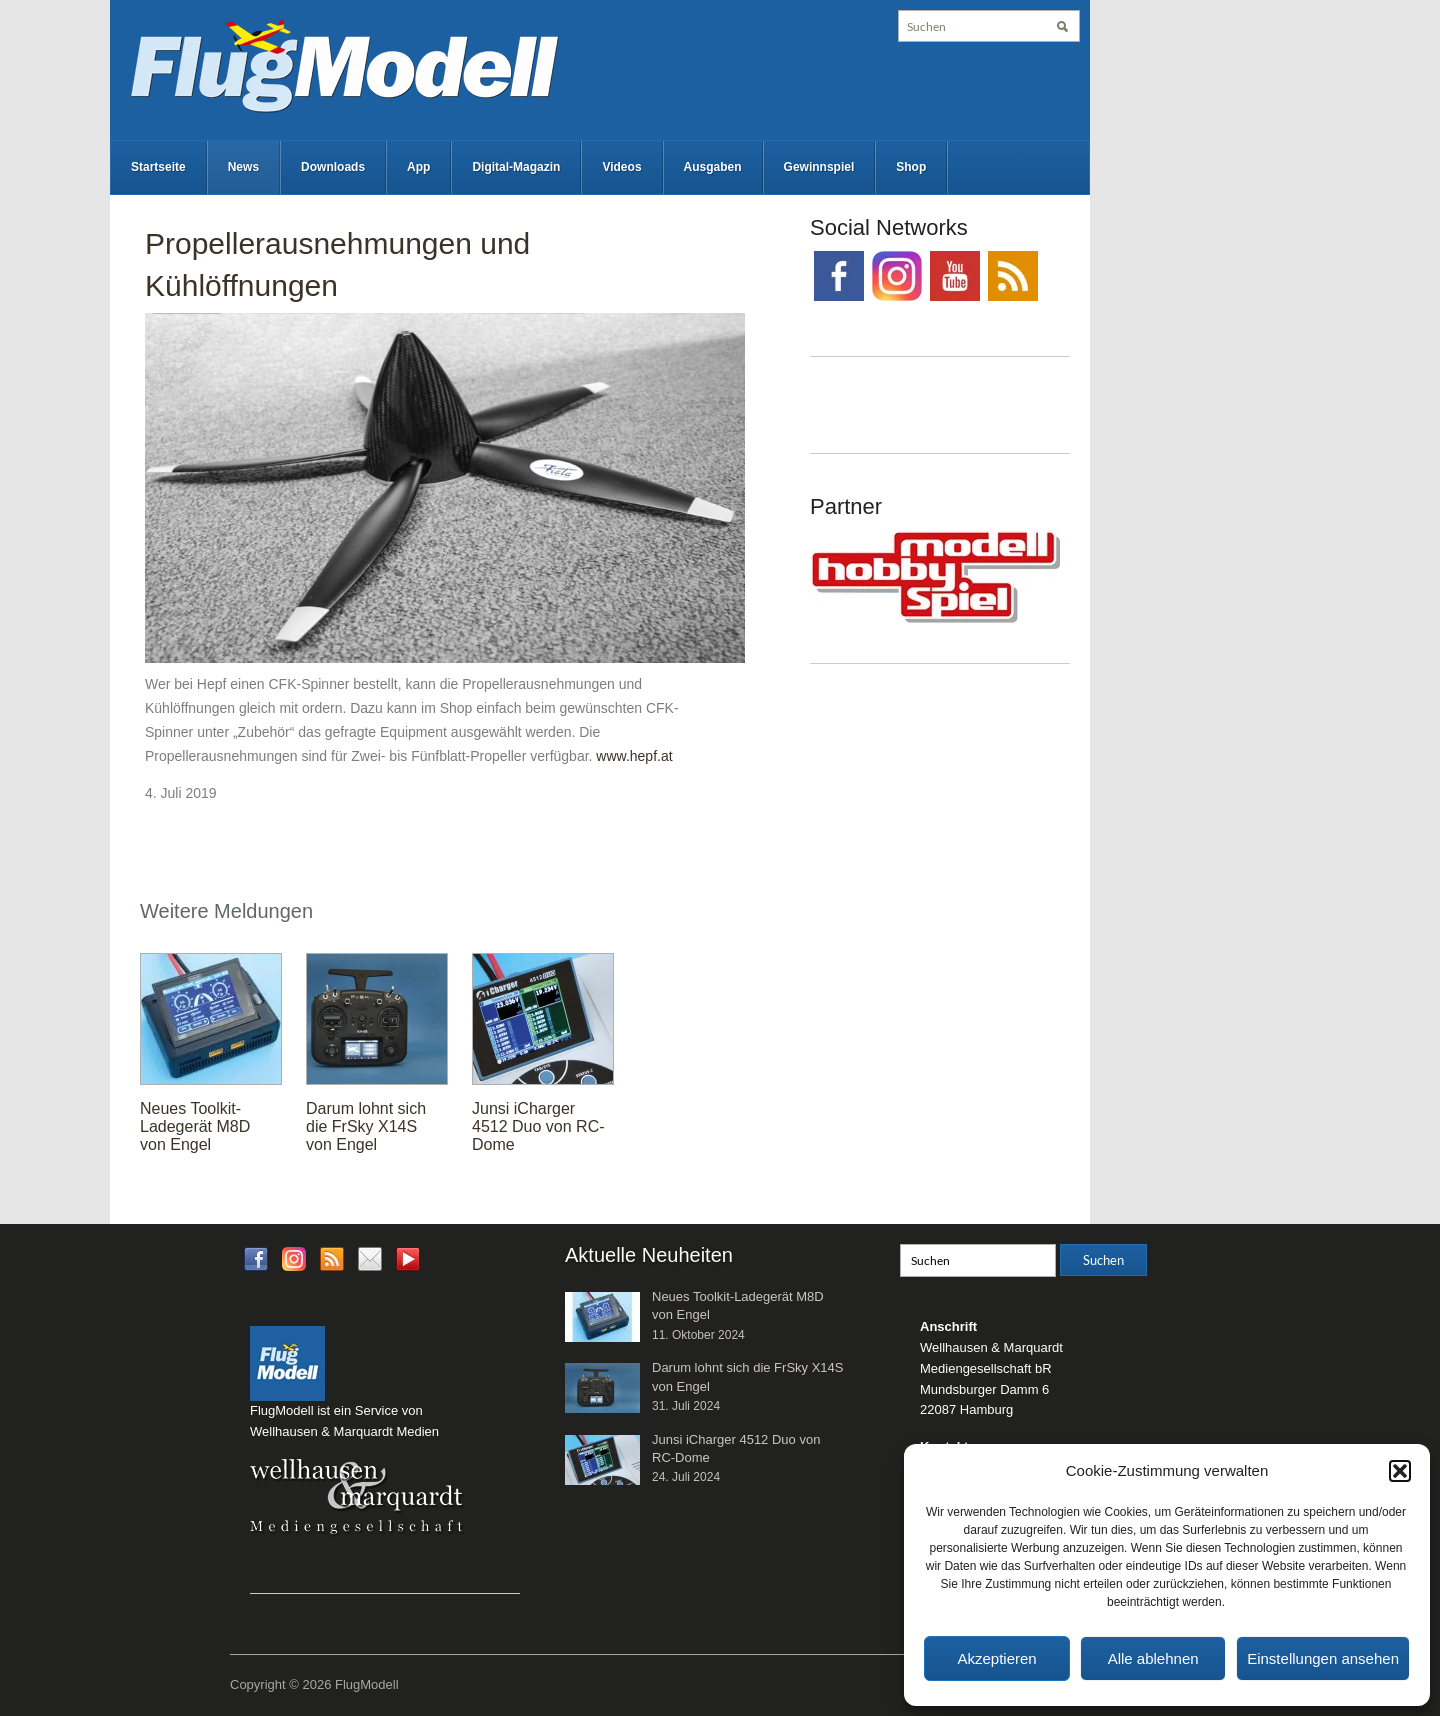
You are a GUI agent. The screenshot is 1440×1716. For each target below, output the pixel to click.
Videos (621, 167)
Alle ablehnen (1153, 1658)
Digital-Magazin (516, 167)
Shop (911, 167)
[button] (1400, 1471)
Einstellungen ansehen (1323, 1658)
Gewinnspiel (819, 167)
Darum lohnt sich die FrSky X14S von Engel (366, 1126)
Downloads (333, 167)
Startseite (158, 167)
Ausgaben (713, 167)
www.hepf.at (634, 756)
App (418, 167)
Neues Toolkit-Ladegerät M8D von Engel (195, 1126)
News (243, 167)
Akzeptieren (996, 1658)
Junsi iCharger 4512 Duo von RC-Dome (538, 1126)
